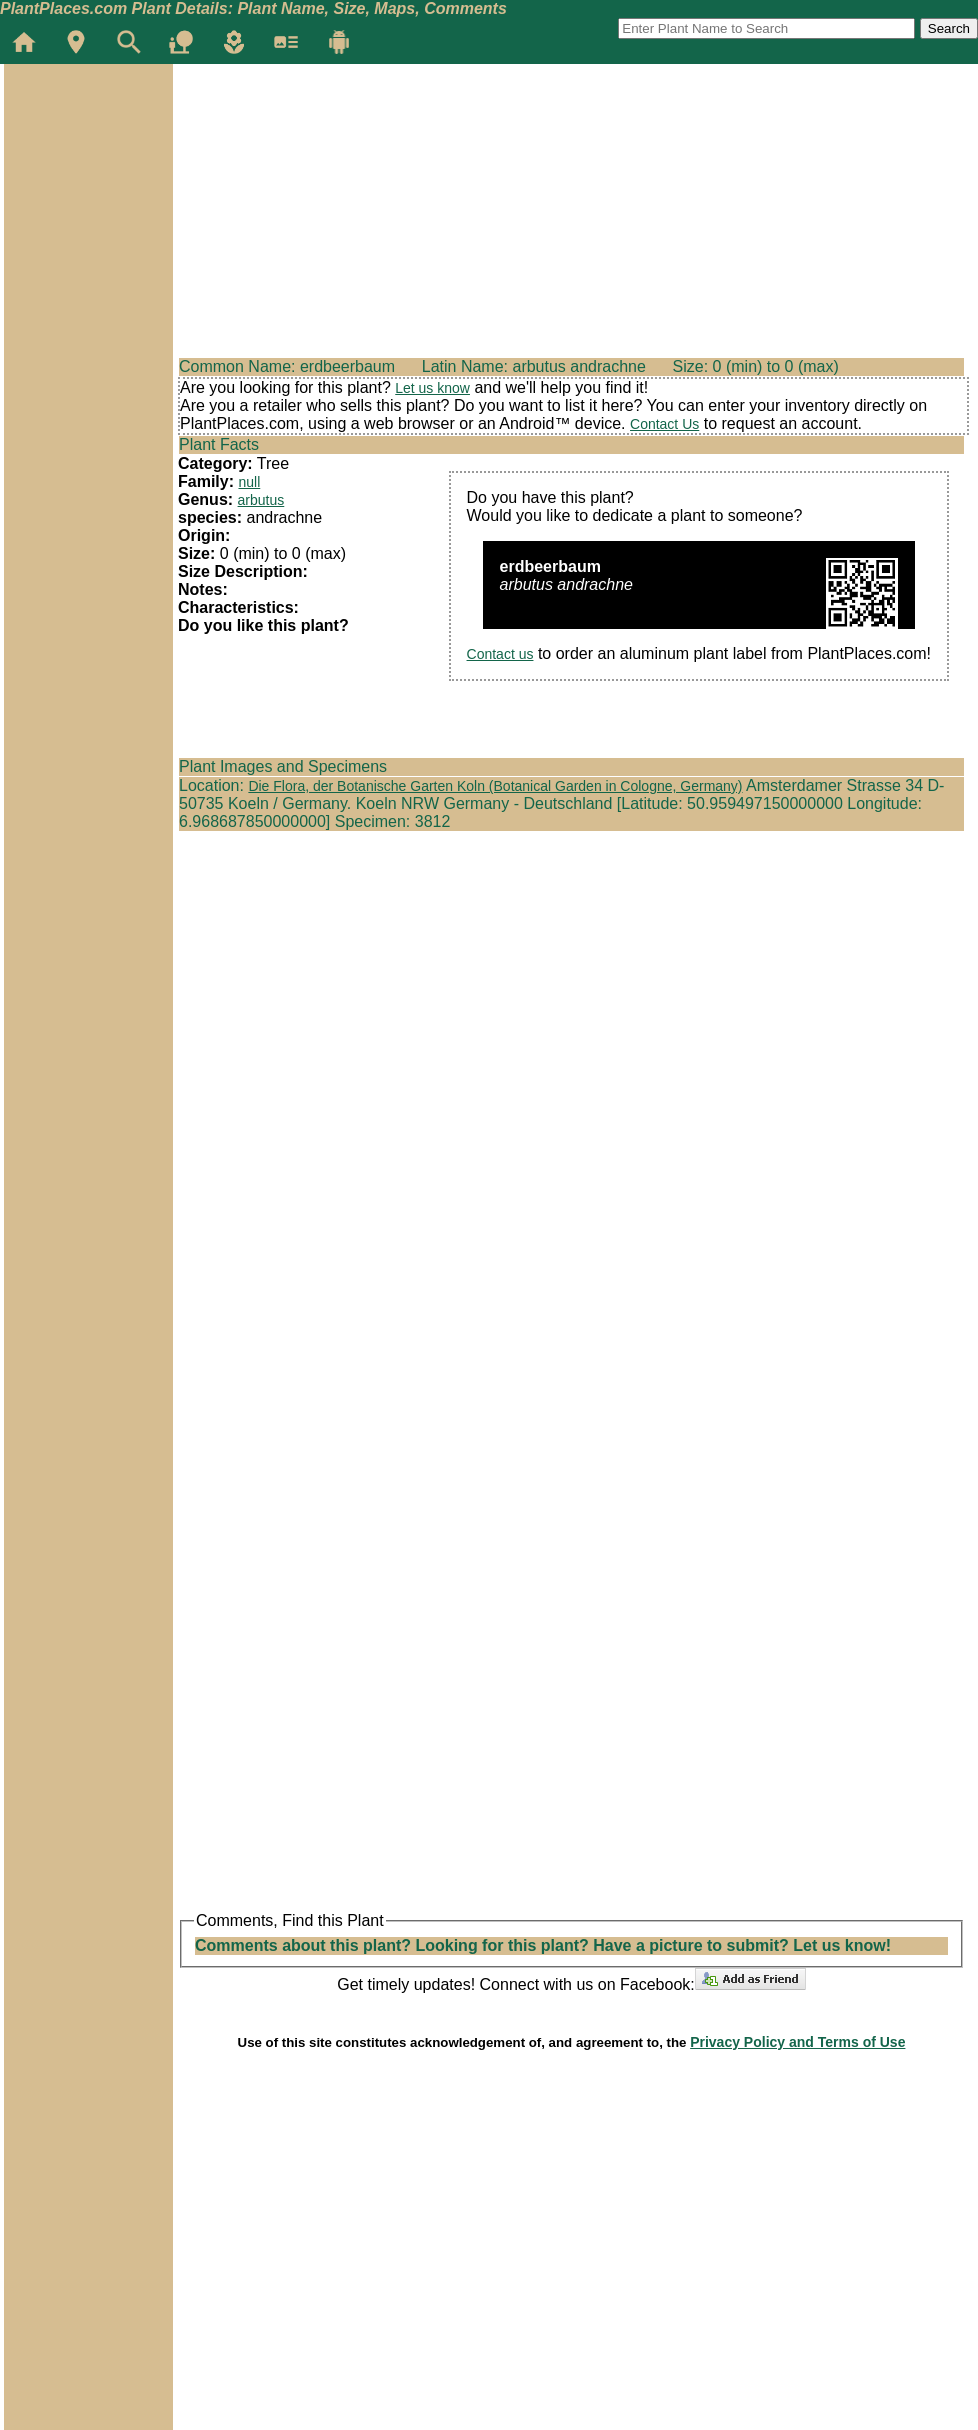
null (249, 482)
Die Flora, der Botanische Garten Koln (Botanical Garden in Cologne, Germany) (495, 786)
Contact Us (664, 424)
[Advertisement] (88, 184)
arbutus (261, 500)
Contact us (500, 654)
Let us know (432, 388)
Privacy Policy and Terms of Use (797, 2042)
